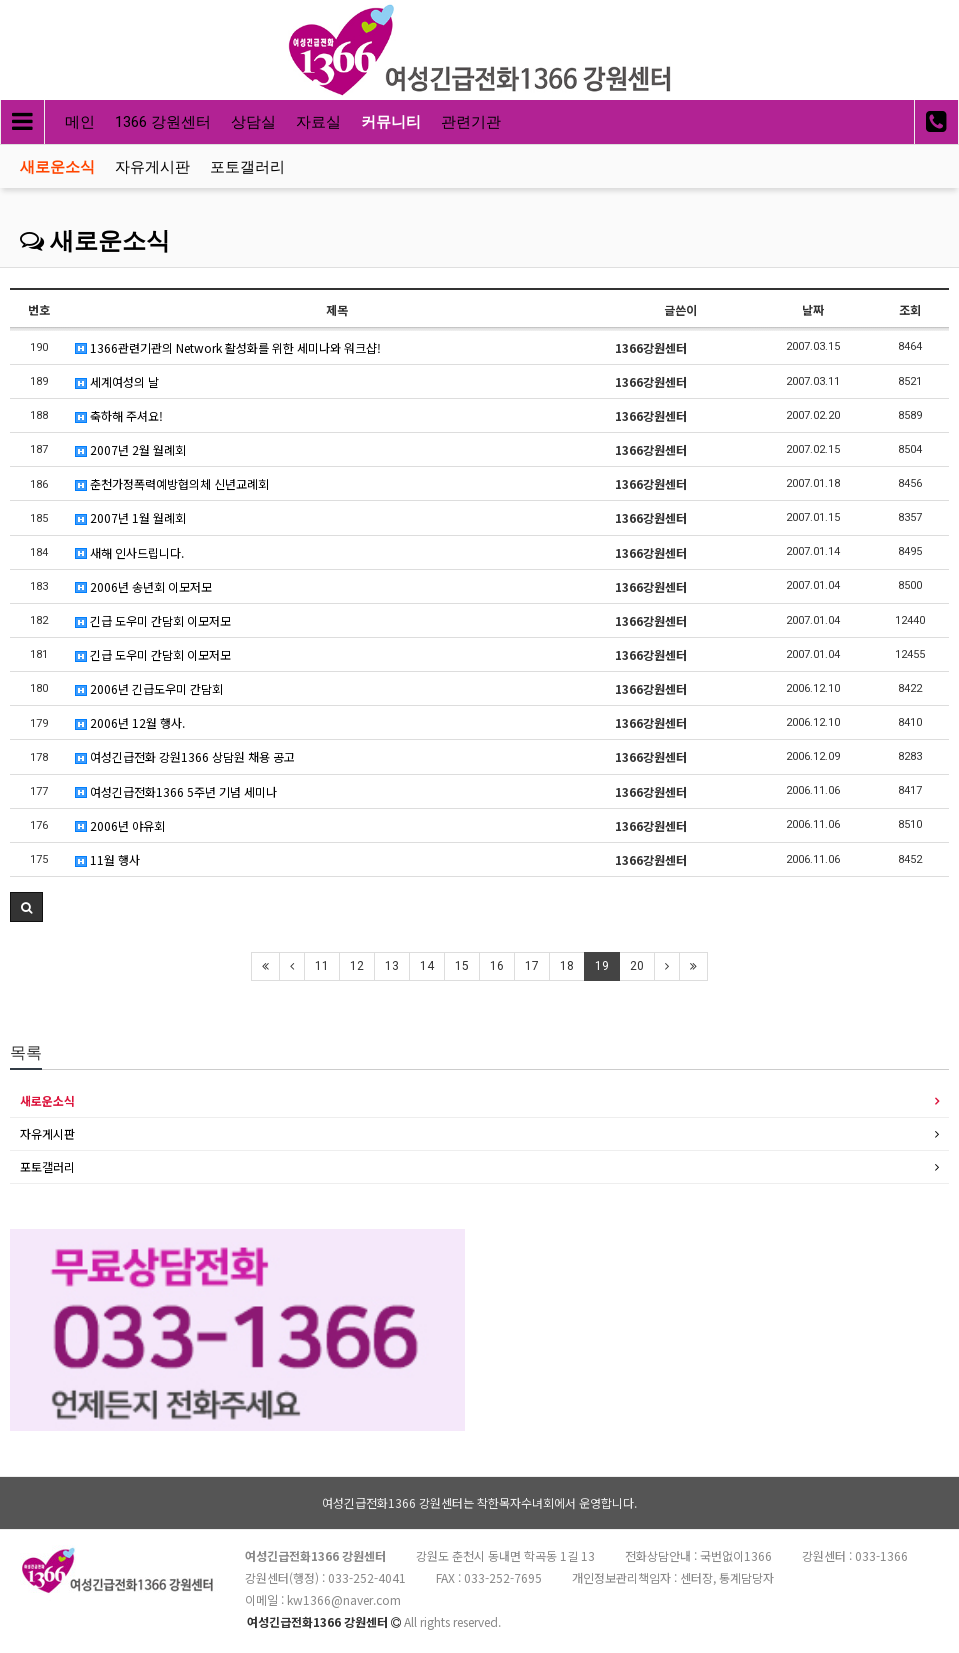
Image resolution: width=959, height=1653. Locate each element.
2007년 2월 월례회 (130, 449)
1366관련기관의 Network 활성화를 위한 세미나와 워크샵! (228, 347)
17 (532, 966)
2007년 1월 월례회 (130, 517)
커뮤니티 (391, 122)
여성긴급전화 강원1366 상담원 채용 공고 (185, 756)
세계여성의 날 (117, 381)
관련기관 (471, 122)
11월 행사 (107, 859)
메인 (80, 122)
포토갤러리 (247, 167)
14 (427, 966)
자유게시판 (152, 167)
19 (602, 966)
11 (322, 966)
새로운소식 (57, 167)
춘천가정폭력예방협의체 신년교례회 (172, 483)
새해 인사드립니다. (129, 552)
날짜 (813, 309)
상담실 (253, 122)
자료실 (318, 122)
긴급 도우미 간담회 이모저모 (153, 620)
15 (462, 966)
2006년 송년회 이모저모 (143, 586)
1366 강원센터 (163, 122)
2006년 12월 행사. (130, 722)
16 (497, 966)
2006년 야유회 (120, 825)
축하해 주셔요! (119, 415)
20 (637, 966)
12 (357, 966)
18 (567, 966)
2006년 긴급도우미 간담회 (149, 688)
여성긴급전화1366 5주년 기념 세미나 (176, 791)
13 (392, 966)
